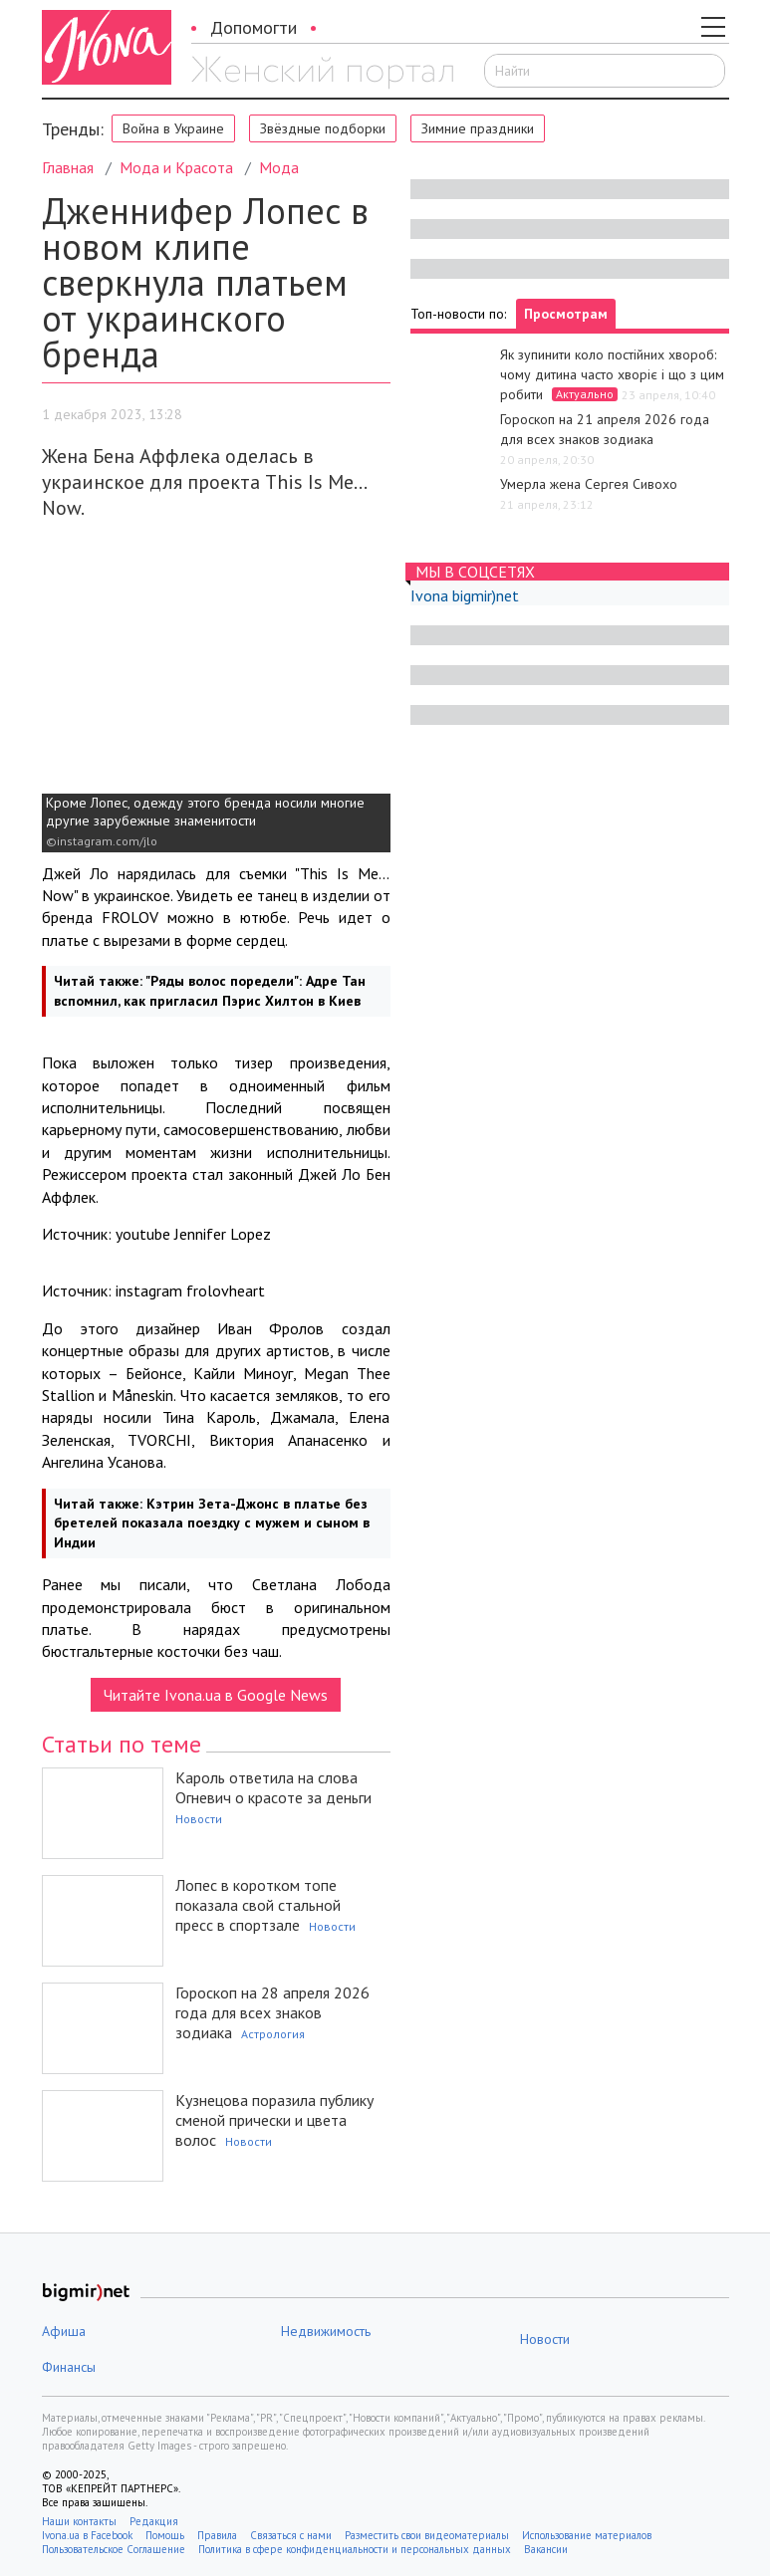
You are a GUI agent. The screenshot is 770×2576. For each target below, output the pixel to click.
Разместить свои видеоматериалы (427, 2535)
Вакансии (546, 2549)
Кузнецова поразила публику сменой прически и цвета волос (274, 2120)
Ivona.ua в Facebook (87, 2535)
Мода (279, 167)
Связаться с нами (291, 2535)
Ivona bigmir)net (464, 595)
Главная (68, 167)
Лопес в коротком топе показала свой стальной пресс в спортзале (258, 1905)
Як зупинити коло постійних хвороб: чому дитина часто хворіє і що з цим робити (612, 374)
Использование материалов (586, 2535)
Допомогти (253, 27)
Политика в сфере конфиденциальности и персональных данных (354, 2549)
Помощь (164, 2535)
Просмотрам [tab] (566, 314)
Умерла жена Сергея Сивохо (588, 484)
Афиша (64, 2331)
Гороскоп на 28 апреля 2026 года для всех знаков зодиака (272, 2012)
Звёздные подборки (322, 128)
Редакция (153, 2521)
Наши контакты (79, 2521)
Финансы (69, 2367)
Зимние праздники (477, 128)
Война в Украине (173, 128)
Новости (198, 1818)
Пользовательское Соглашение (113, 2549)
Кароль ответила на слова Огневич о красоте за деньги (273, 1787)
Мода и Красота (176, 167)
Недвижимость (326, 2331)
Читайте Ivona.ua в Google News (216, 1695)
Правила (217, 2535)
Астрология (273, 2033)
